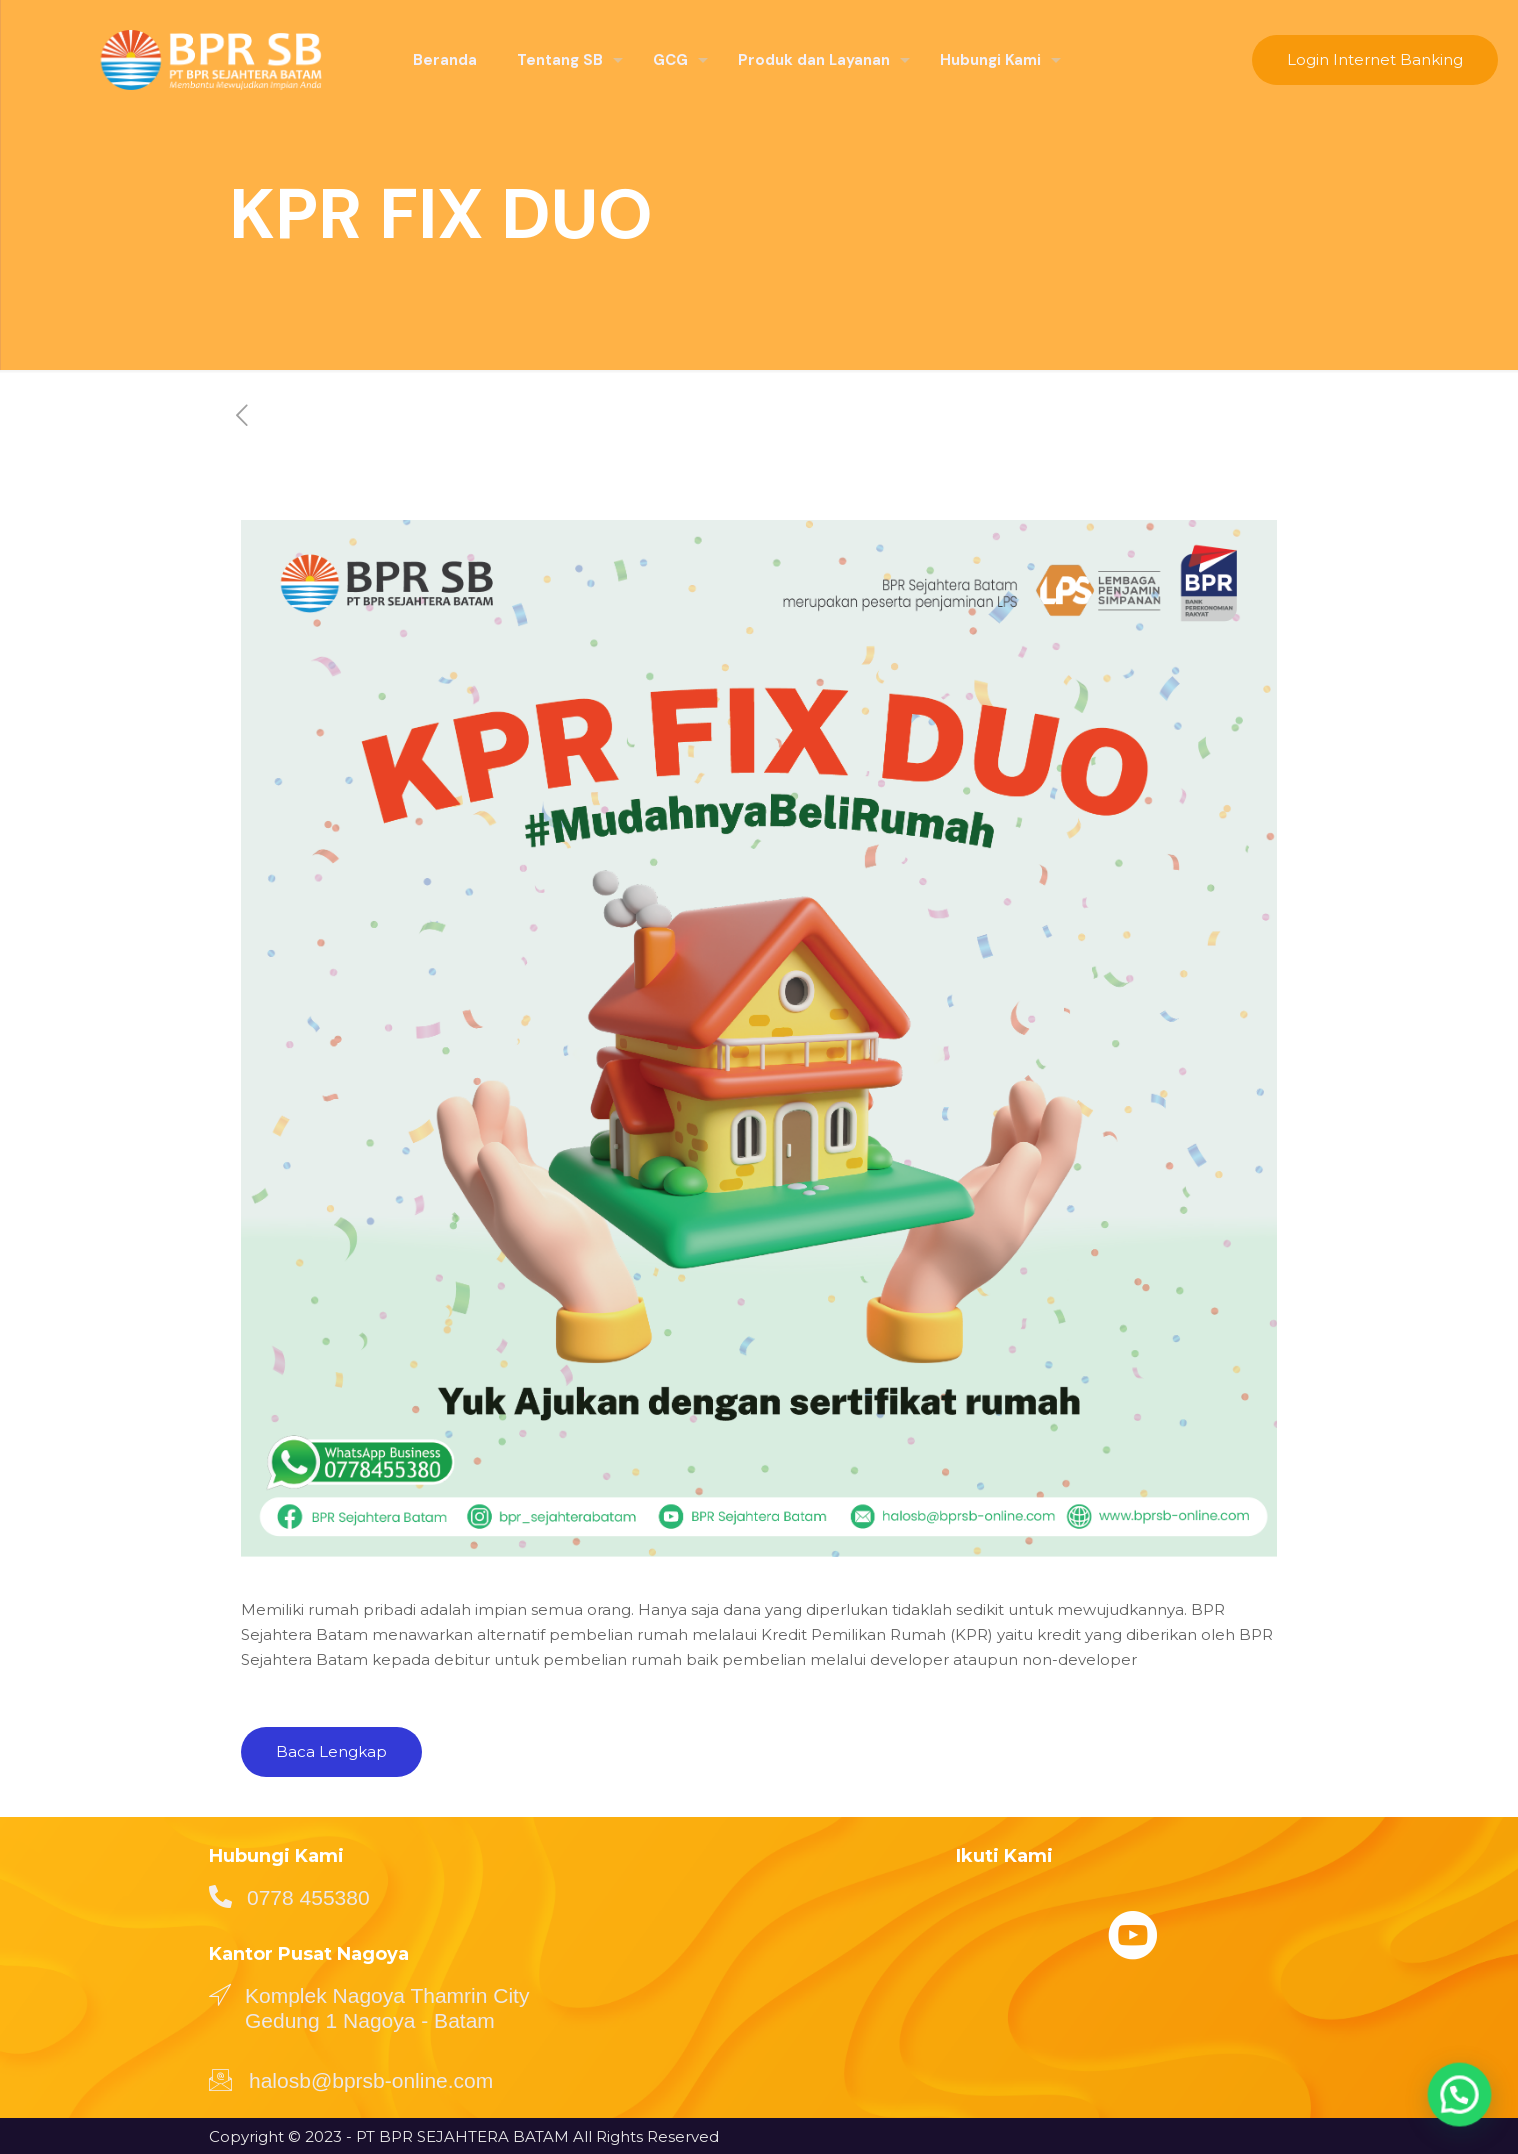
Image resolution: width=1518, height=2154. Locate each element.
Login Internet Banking (1375, 59)
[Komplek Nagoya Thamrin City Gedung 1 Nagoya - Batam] (220, 1994)
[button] (1468, 2118)
